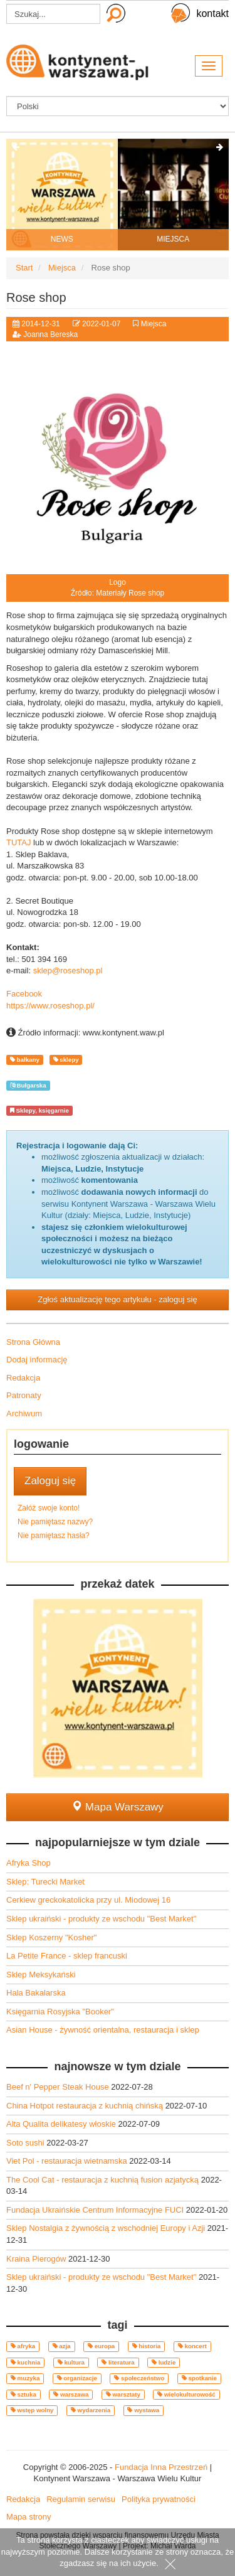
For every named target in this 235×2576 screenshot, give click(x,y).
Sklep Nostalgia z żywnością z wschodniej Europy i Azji (106, 2228)
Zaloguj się (50, 1481)
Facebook (24, 993)
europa (101, 2346)
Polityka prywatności (159, 2499)
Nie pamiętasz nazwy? (55, 1521)
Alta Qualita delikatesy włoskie (62, 2124)
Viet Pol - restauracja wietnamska (67, 2161)
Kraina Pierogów (37, 2258)
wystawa (143, 2410)
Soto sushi (26, 2142)
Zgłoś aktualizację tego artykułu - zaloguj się (117, 1299)
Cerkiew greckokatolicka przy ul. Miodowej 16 (88, 1900)
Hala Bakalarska (36, 1992)
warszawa (70, 2394)
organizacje (77, 2378)
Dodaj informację (37, 1359)
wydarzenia (90, 2410)
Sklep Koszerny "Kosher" (51, 1937)
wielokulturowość (186, 2394)
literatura (118, 2362)
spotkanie (199, 2378)
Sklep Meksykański (41, 1974)
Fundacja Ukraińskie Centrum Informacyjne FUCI (96, 2210)
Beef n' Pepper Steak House (58, 2087)
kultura (71, 2362)
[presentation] (15, 148)
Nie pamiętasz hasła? (54, 1535)
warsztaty (123, 2394)
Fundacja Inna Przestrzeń (161, 2467)
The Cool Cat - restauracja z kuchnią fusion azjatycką (103, 2179)
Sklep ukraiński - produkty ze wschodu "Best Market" (101, 1918)
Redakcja (23, 1377)
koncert (192, 2346)
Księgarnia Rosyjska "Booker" (60, 2011)
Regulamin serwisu (80, 2499)
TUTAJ (18, 842)
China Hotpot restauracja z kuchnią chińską (85, 2105)
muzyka (25, 2378)
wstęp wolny (32, 2410)
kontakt (212, 13)
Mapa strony (28, 2516)
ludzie (163, 2362)
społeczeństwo (139, 2378)
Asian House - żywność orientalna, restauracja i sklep (102, 2029)
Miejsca (154, 323)
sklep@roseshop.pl (68, 970)
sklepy (66, 1059)
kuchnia (26, 2362)
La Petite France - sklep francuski (66, 1955)
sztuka (23, 2394)
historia (146, 2346)
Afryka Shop (28, 1863)
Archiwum (24, 1413)
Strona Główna (33, 1342)
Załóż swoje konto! (49, 1508)
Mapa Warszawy (117, 1807)
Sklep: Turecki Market (45, 1881)
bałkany (24, 1059)
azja (62, 2346)
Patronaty (23, 1395)
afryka (23, 2346)
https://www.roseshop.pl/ (50, 1005)
